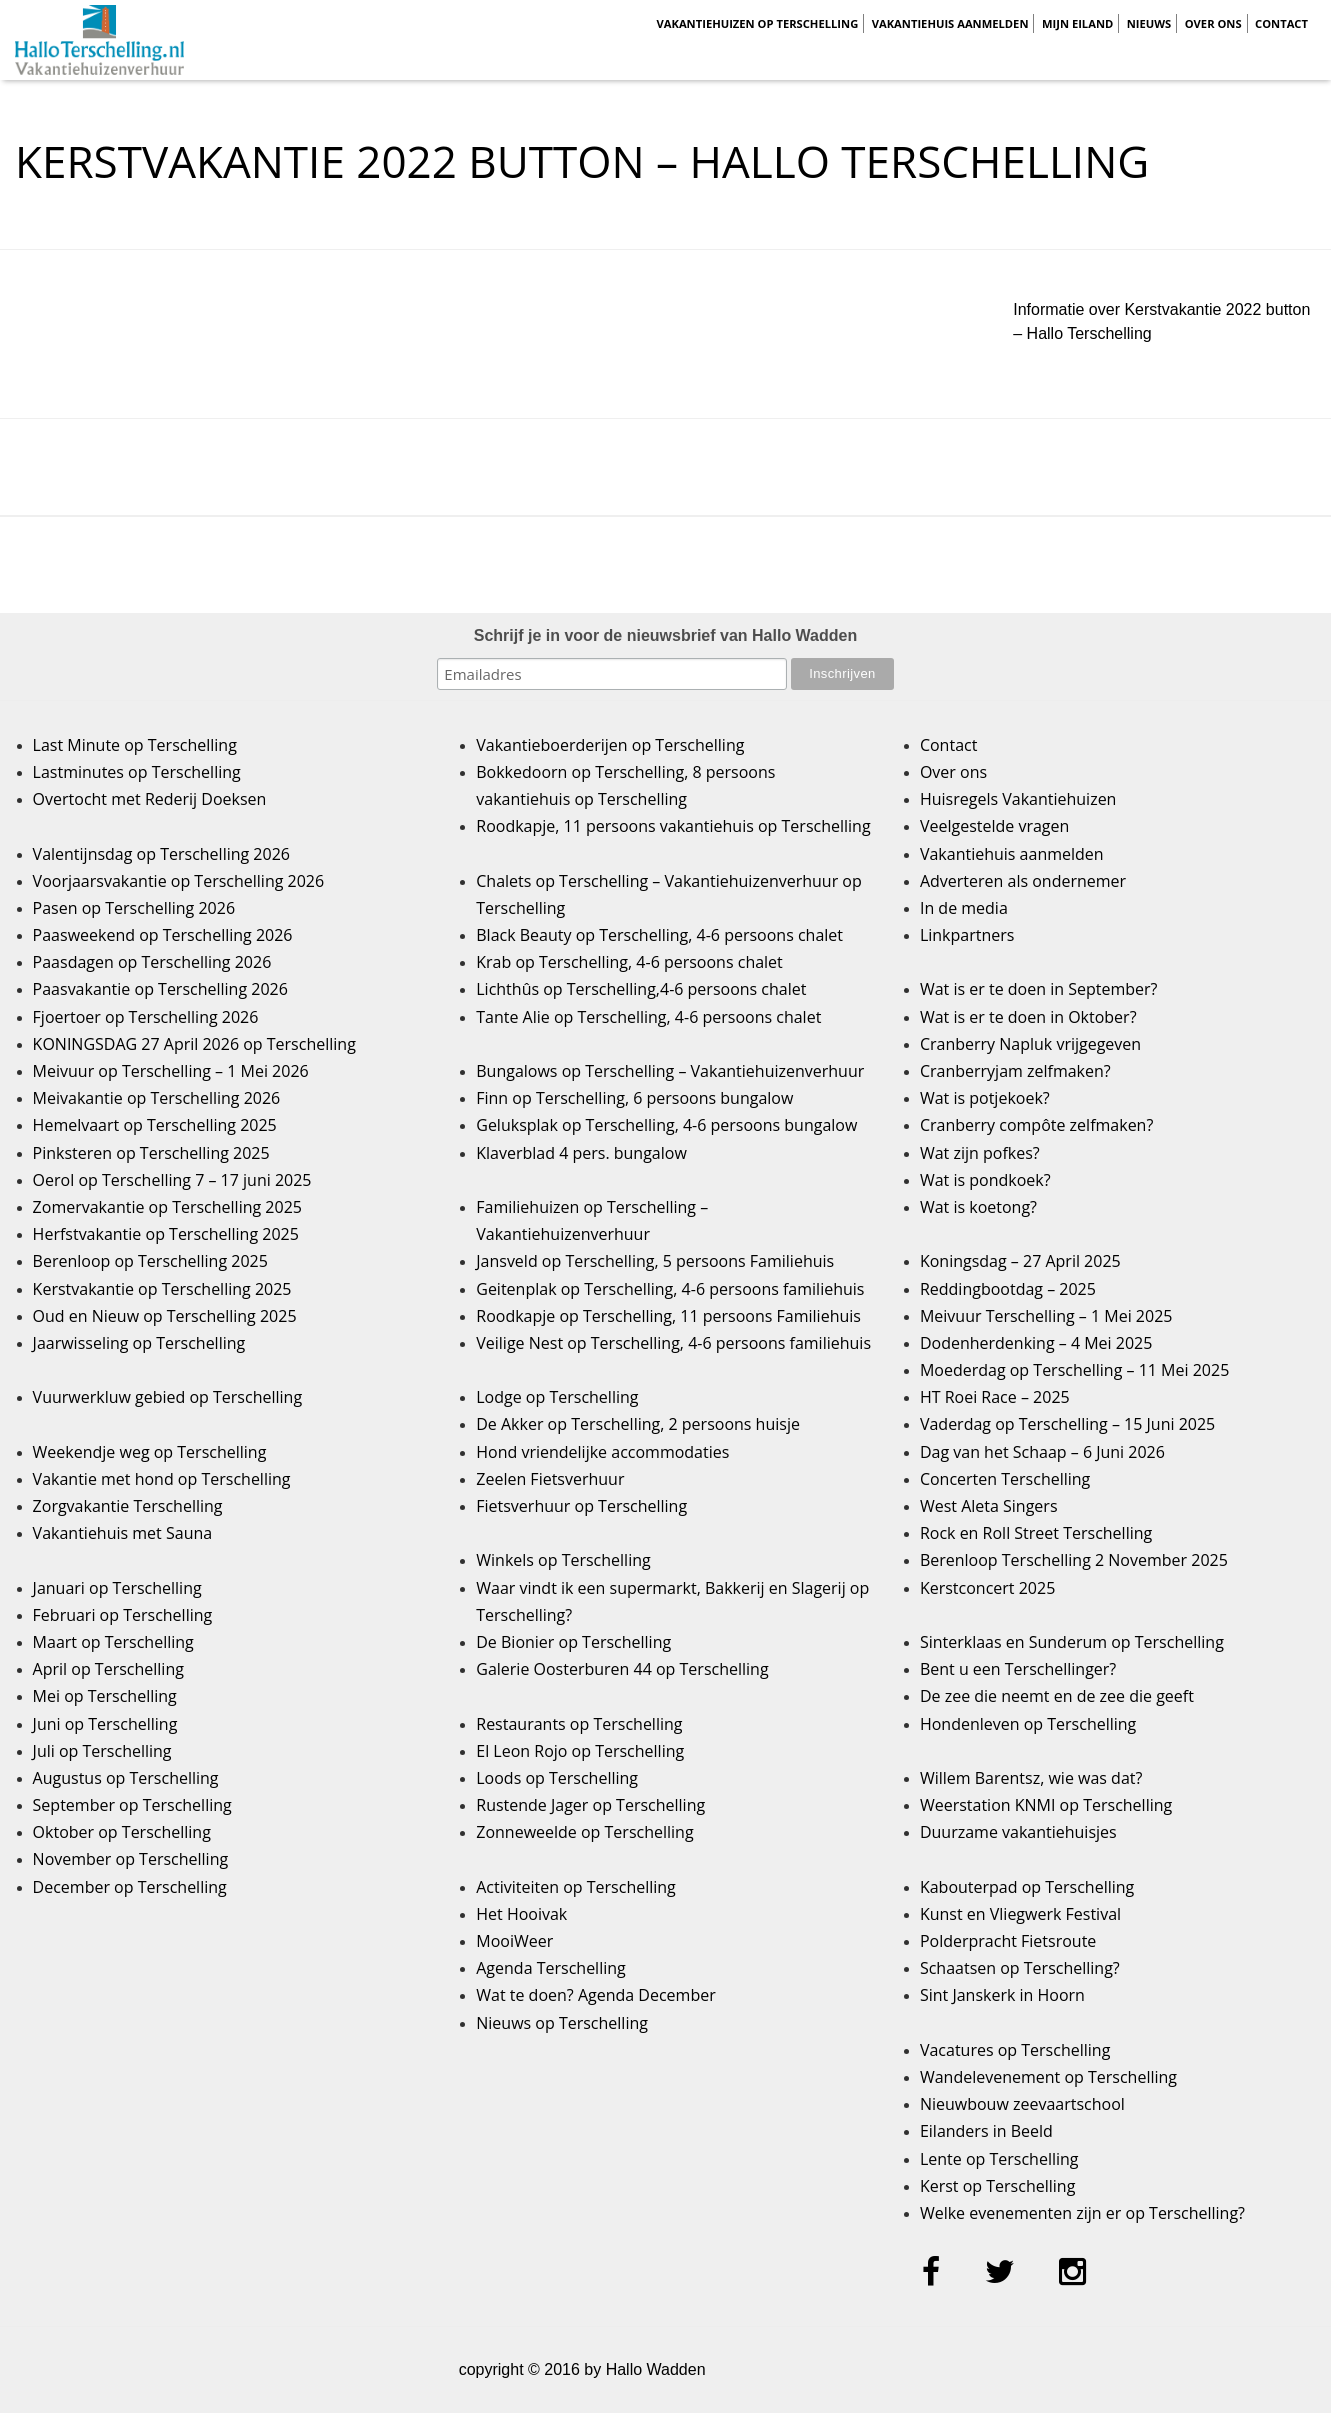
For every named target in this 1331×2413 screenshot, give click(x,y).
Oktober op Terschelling (122, 1832)
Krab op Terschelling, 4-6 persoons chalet (629, 962)
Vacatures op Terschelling (1015, 2050)
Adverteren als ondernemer (1023, 881)
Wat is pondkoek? (985, 1180)
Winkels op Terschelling (563, 1560)
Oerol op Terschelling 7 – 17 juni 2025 (172, 1180)
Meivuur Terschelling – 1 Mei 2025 (1046, 1316)
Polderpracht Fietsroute (1008, 1941)
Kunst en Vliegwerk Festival (1020, 1914)
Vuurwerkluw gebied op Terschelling (167, 1397)
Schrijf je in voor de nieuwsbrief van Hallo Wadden (665, 635)
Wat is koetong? (978, 1207)
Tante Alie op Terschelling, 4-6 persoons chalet (648, 1017)
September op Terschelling (132, 1805)
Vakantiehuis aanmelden (950, 23)
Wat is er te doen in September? (1039, 989)
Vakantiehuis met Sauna (123, 1533)
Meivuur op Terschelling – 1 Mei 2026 (171, 1071)
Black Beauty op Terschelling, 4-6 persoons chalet (659, 935)
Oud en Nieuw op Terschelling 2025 (165, 1316)
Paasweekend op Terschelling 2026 (163, 935)
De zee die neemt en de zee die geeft (1057, 1696)
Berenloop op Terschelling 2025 (150, 1261)
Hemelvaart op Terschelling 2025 (155, 1125)
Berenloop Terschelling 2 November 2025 (1074, 1560)
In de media (964, 908)
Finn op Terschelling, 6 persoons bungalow (634, 1098)
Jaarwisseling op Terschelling (139, 1343)
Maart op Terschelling (113, 1642)
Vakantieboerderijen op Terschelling (610, 745)
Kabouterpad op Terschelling (1027, 1887)
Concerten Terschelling (1005, 1479)
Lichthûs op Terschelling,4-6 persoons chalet (641, 989)
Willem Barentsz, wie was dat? (1031, 1778)
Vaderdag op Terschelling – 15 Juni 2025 (1067, 1424)
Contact (1281, 23)
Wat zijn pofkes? (980, 1153)
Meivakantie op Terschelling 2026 (157, 1098)
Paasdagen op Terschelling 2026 (152, 962)
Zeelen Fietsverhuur (550, 1479)
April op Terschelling (108, 1669)
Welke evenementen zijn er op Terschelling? (1082, 2213)
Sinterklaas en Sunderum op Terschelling (1072, 1642)
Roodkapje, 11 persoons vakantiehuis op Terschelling (673, 826)
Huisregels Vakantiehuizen (1018, 799)
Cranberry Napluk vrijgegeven (1030, 1044)
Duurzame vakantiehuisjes (1018, 1832)
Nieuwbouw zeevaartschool (1022, 2104)
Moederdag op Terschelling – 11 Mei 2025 (1074, 1370)
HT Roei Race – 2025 (995, 1397)
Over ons (1213, 23)
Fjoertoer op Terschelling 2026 (146, 1017)
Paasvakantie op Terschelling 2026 (160, 989)
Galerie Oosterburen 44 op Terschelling (622, 1669)
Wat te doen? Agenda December (595, 1995)
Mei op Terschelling (105, 1696)
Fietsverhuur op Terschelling (581, 1506)
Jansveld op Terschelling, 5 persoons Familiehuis (655, 1261)
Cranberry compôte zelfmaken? (1036, 1125)
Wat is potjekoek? (985, 1098)
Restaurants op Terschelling (579, 1724)
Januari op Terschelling (117, 1588)
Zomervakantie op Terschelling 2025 (167, 1207)
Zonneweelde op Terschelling (584, 1832)
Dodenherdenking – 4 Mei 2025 (1036, 1343)
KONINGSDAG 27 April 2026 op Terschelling (194, 1044)
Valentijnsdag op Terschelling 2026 (161, 854)
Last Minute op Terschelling (135, 745)
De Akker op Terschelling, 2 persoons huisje (638, 1424)
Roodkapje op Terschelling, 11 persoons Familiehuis (668, 1316)
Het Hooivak (521, 1914)
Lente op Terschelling (999, 2159)
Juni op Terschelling (105, 1724)
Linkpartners (967, 935)
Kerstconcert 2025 (987, 1588)
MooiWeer (514, 1941)
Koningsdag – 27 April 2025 (1020, 1261)
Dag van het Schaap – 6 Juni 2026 (1042, 1452)
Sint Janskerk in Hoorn (1002, 1995)
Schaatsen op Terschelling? (1020, 1968)
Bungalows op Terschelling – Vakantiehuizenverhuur (670, 1071)
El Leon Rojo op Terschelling (580, 1751)
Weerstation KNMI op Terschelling (1046, 1805)
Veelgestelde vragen (994, 826)
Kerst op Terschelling (997, 2186)
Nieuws (1149, 23)
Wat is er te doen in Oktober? (1028, 1017)
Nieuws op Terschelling (562, 2023)
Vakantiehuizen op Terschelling (757, 23)
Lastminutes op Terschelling (137, 772)
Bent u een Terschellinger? (1018, 1669)
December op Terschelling (130, 1887)
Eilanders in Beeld (986, 2131)
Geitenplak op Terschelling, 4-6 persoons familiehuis (670, 1289)
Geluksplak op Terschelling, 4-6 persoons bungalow (666, 1125)
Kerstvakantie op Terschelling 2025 (162, 1289)
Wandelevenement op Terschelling (1048, 2077)
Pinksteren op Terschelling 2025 (151, 1153)
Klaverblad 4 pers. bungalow (581, 1153)
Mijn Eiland (1077, 23)
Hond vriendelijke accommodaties (602, 1452)
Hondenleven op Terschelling (1028, 1724)
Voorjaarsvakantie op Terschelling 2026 (179, 881)
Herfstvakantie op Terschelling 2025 (166, 1234)
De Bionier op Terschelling (573, 1642)
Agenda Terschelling (550, 1968)
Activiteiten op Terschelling (576, 1887)
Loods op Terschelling (557, 1778)
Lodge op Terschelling (557, 1397)
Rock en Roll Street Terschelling (1036, 1533)
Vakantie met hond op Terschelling (162, 1479)
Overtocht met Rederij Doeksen (150, 799)
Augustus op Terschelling (126, 1778)
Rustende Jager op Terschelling (590, 1805)
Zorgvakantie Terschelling (128, 1506)
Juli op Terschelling (102, 1751)
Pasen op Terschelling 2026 (134, 908)
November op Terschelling (131, 1859)
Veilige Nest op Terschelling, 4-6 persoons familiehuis (673, 1343)
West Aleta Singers (989, 1506)
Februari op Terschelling (123, 1615)
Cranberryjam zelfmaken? (1015, 1071)
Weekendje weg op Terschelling (150, 1452)
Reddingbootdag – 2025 (1008, 1289)
